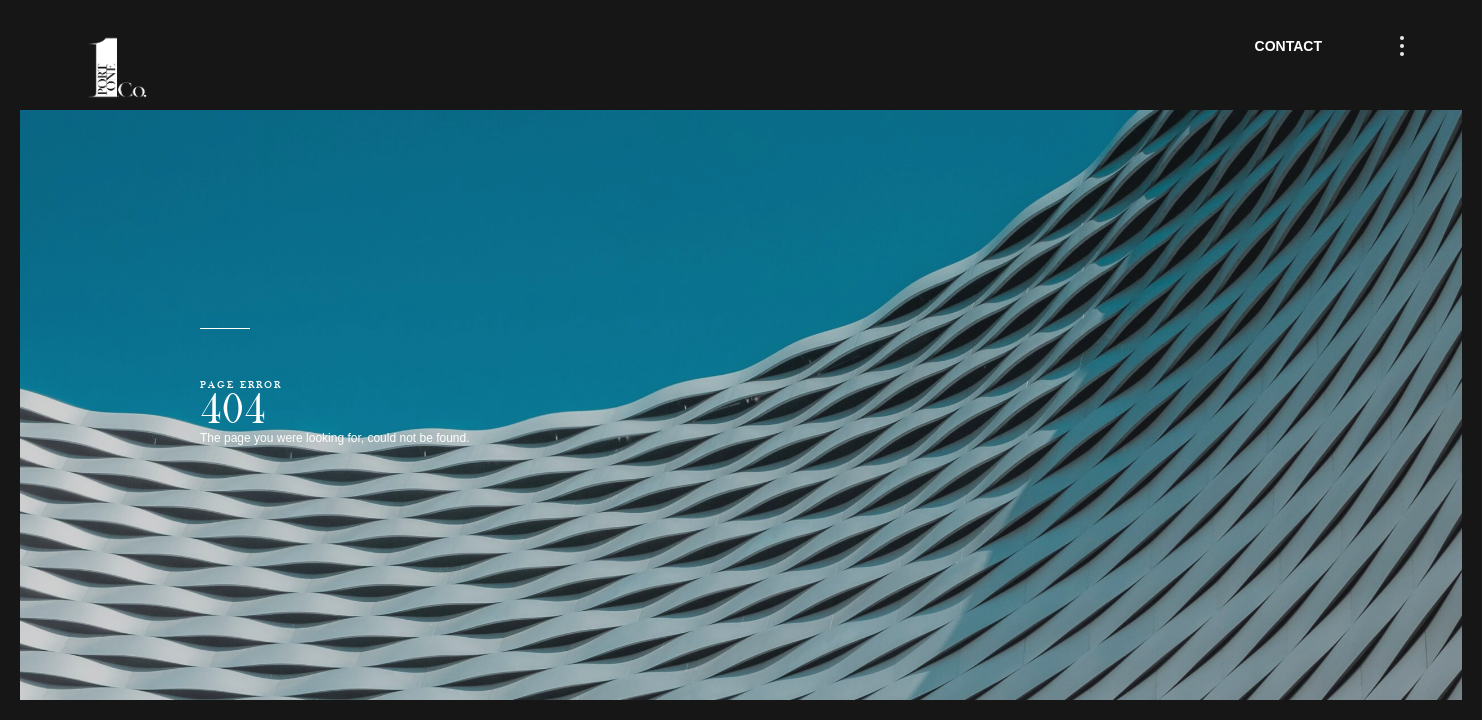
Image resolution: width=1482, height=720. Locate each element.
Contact (1288, 46)
